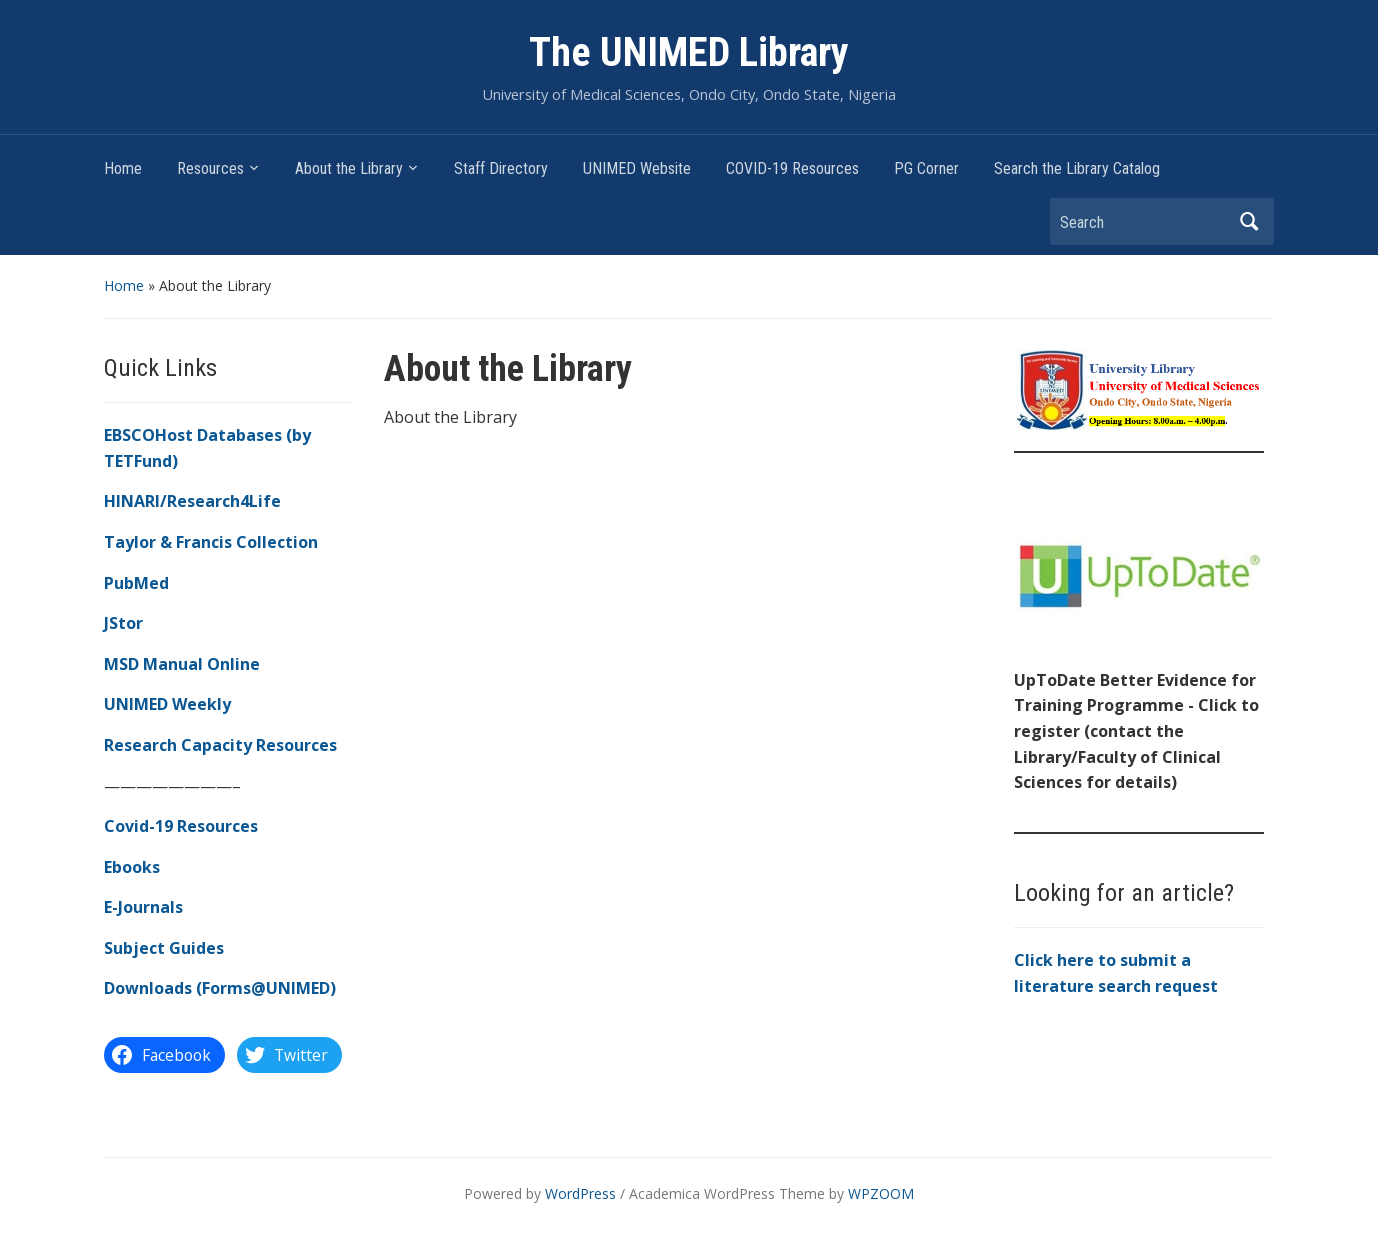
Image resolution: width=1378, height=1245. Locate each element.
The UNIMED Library (689, 52)
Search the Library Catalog (1077, 168)
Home (123, 168)
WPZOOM (881, 1193)
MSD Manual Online (182, 664)
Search (1249, 221)
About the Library (349, 168)
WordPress (580, 1193)
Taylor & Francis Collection (211, 542)
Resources (210, 168)
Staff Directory (501, 168)
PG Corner (926, 168)
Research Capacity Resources (220, 745)
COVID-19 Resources (792, 168)
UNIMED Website (637, 168)
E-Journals (143, 907)
